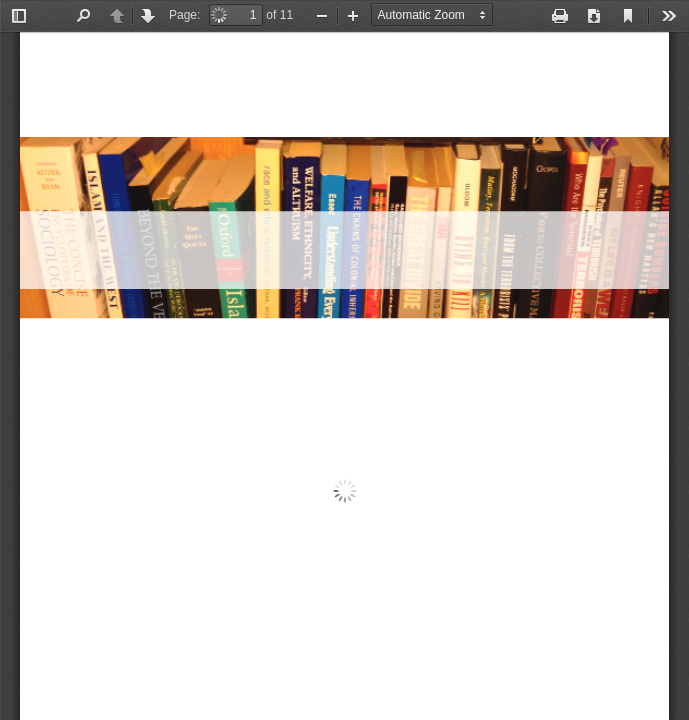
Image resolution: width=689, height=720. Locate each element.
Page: (184, 15)
